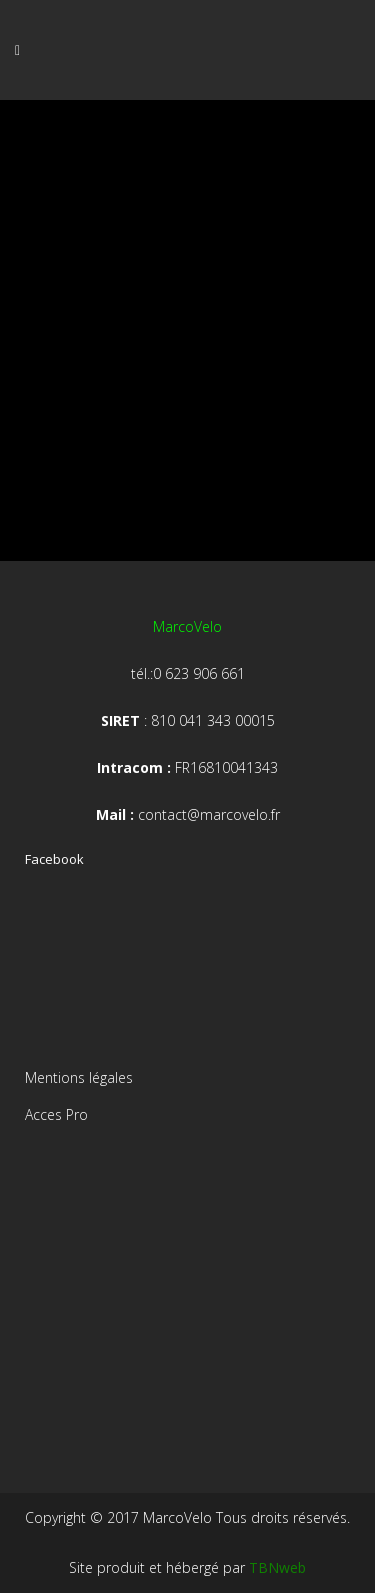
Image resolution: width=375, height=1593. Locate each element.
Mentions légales (79, 1077)
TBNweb (277, 1567)
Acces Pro (56, 1114)
